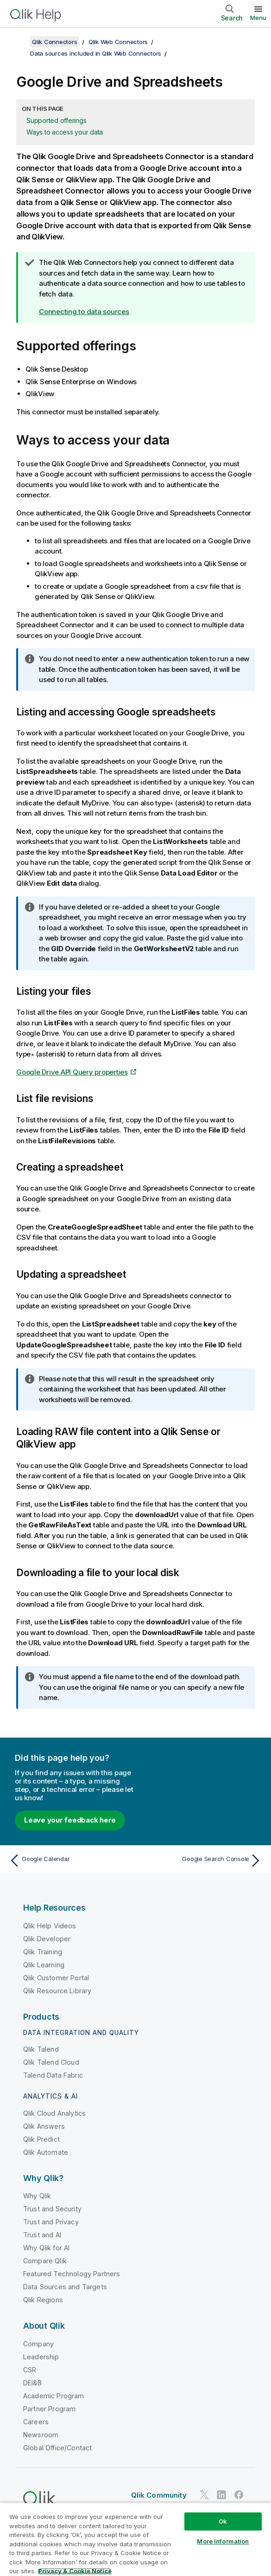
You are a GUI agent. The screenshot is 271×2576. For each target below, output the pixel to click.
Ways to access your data (64, 132)
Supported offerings (56, 120)
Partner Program (49, 2409)
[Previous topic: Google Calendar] (70, 1861)
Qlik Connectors (54, 41)
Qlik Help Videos (49, 1926)
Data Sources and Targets (65, 2287)
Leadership (41, 2357)
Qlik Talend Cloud (51, 2062)
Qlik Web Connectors (118, 41)
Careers (36, 2422)
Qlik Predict (41, 2139)
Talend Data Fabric (53, 2075)
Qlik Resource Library (57, 1991)
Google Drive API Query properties (72, 1072)
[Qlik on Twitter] (204, 2494)
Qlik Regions (43, 2300)
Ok (223, 2521)
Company (38, 2344)
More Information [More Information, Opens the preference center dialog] (223, 2541)
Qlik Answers (44, 2126)
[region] (135, 2539)
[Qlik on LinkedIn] (221, 2494)
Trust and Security (52, 2209)
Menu (258, 17)
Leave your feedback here (70, 1820)
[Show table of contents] (18, 42)
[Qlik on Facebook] (239, 2494)
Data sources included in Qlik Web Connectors (95, 53)
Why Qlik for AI (46, 2248)
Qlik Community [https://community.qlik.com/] (159, 2495)
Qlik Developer (46, 1939)
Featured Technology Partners (71, 2274)
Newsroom (40, 2435)
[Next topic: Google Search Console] (201, 1861)
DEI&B (32, 2383)
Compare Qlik (45, 2261)
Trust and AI (42, 2235)
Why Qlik (37, 2196)
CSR (29, 2370)
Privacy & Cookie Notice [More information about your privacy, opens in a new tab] (75, 2571)
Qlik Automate (45, 2152)
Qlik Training (42, 1952)
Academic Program (53, 2396)
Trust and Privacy (51, 2222)
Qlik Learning (43, 1965)
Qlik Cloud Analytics (54, 2113)
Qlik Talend (41, 2049)
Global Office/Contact (57, 2448)
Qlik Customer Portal (56, 1978)
